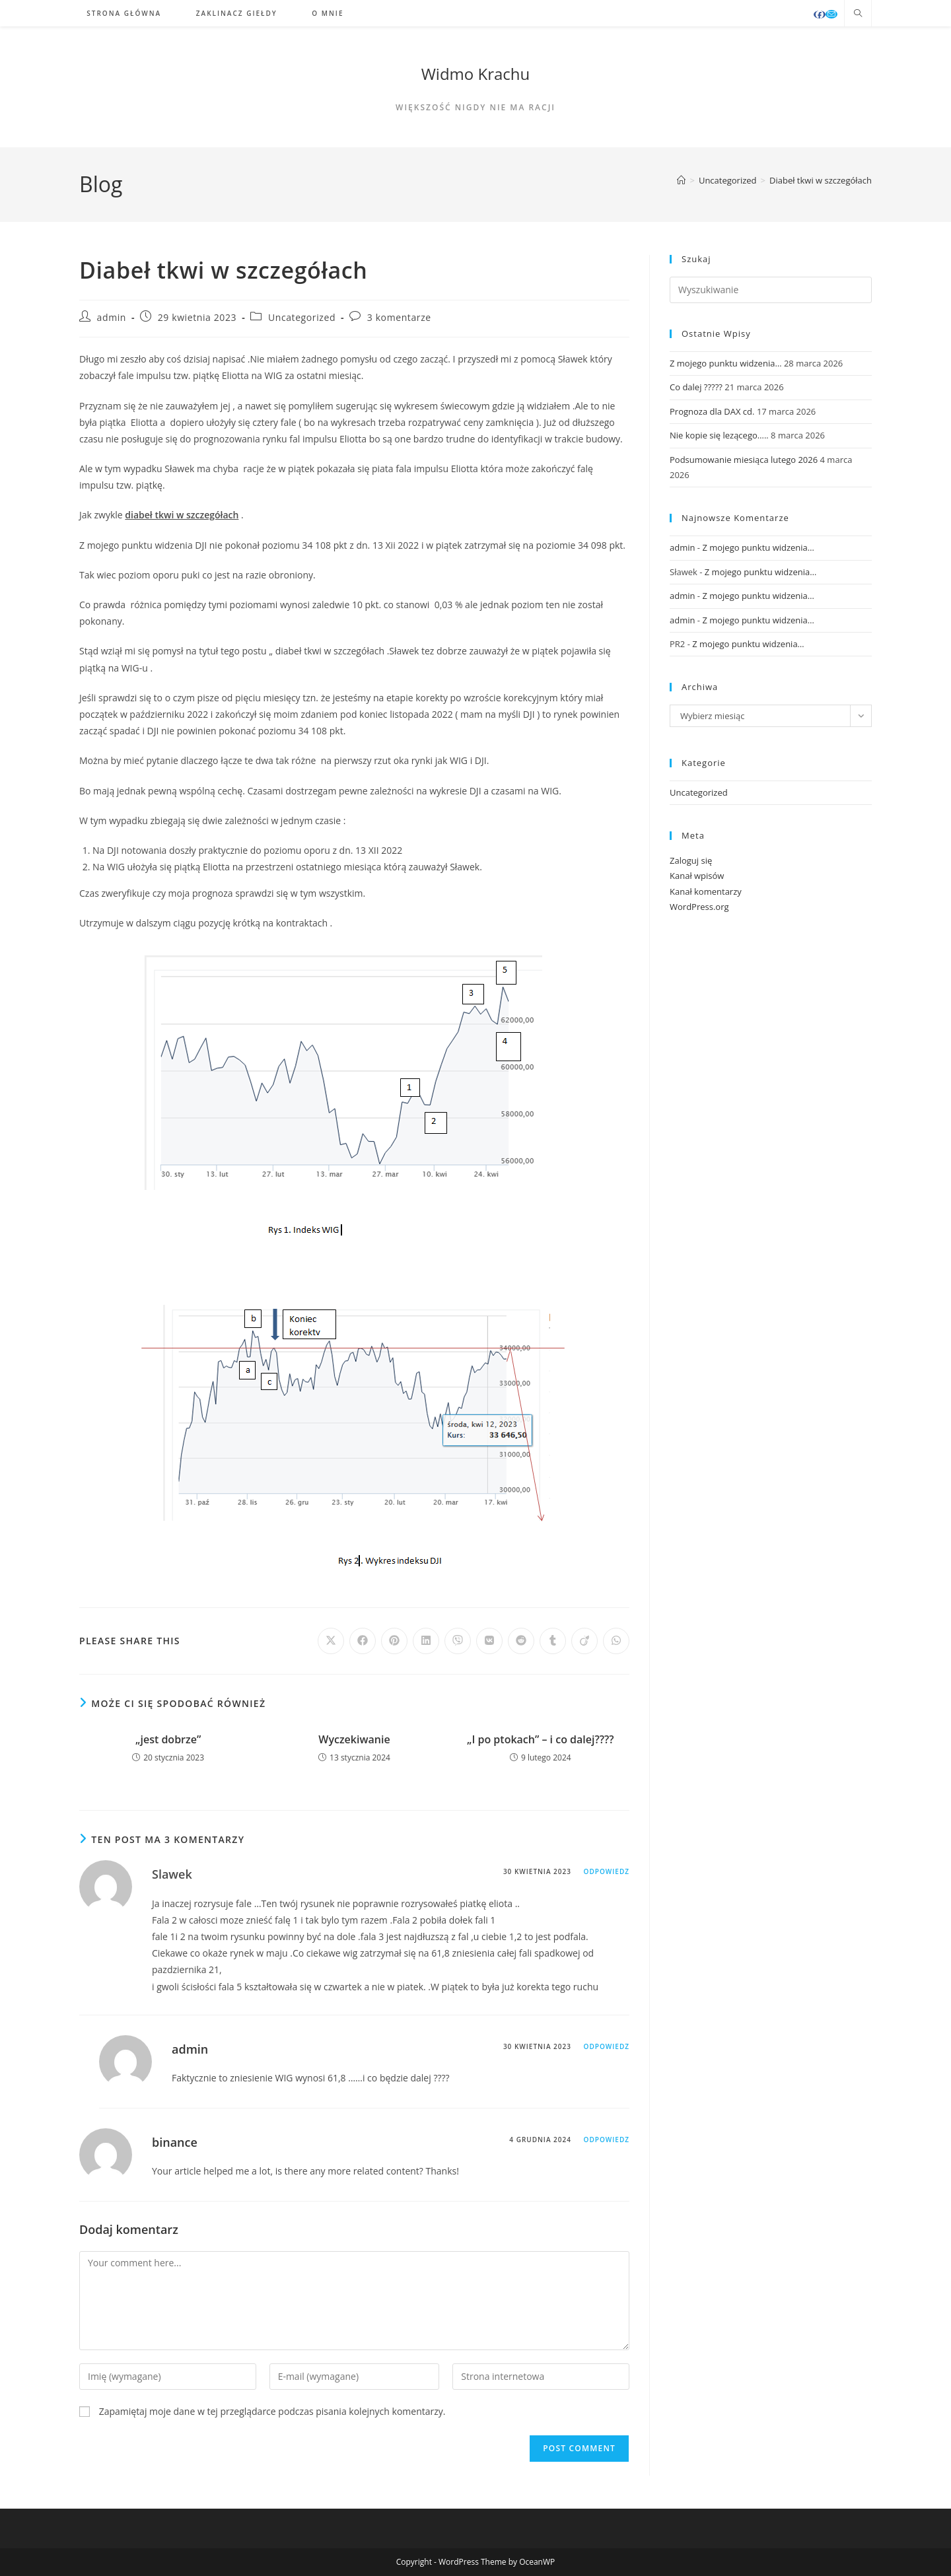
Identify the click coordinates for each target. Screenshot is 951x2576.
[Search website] (858, 14)
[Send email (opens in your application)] (831, 14)
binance (174, 2142)
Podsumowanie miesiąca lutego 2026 (744, 460)
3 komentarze (399, 317)
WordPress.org (699, 907)
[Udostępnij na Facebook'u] (362, 1641)
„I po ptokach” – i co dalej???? (540, 1739)
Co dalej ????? (696, 387)
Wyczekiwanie (354, 1739)
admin (111, 317)
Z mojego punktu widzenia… (726, 363)
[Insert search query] (771, 290)
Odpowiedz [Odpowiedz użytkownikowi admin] (606, 2046)
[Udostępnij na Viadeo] (584, 1641)
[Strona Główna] (681, 180)
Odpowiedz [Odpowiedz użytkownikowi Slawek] (606, 1871)
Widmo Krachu (475, 74)
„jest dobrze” (168, 1739)
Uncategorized (301, 317)
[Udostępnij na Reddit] (521, 1641)
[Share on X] (331, 1641)
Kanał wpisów (697, 876)
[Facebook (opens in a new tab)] (820, 14)
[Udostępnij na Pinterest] (394, 1641)
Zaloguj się (691, 860)
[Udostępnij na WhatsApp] (616, 1641)
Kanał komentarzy (706, 891)
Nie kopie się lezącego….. (719, 435)
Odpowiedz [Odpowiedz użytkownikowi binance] (606, 2139)
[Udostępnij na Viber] (457, 1641)
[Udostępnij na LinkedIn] (426, 1641)
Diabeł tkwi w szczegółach (820, 180)
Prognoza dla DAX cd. (712, 411)
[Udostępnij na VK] (489, 1641)
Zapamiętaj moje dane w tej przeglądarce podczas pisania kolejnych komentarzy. (272, 2411)
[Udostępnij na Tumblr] (553, 1641)
